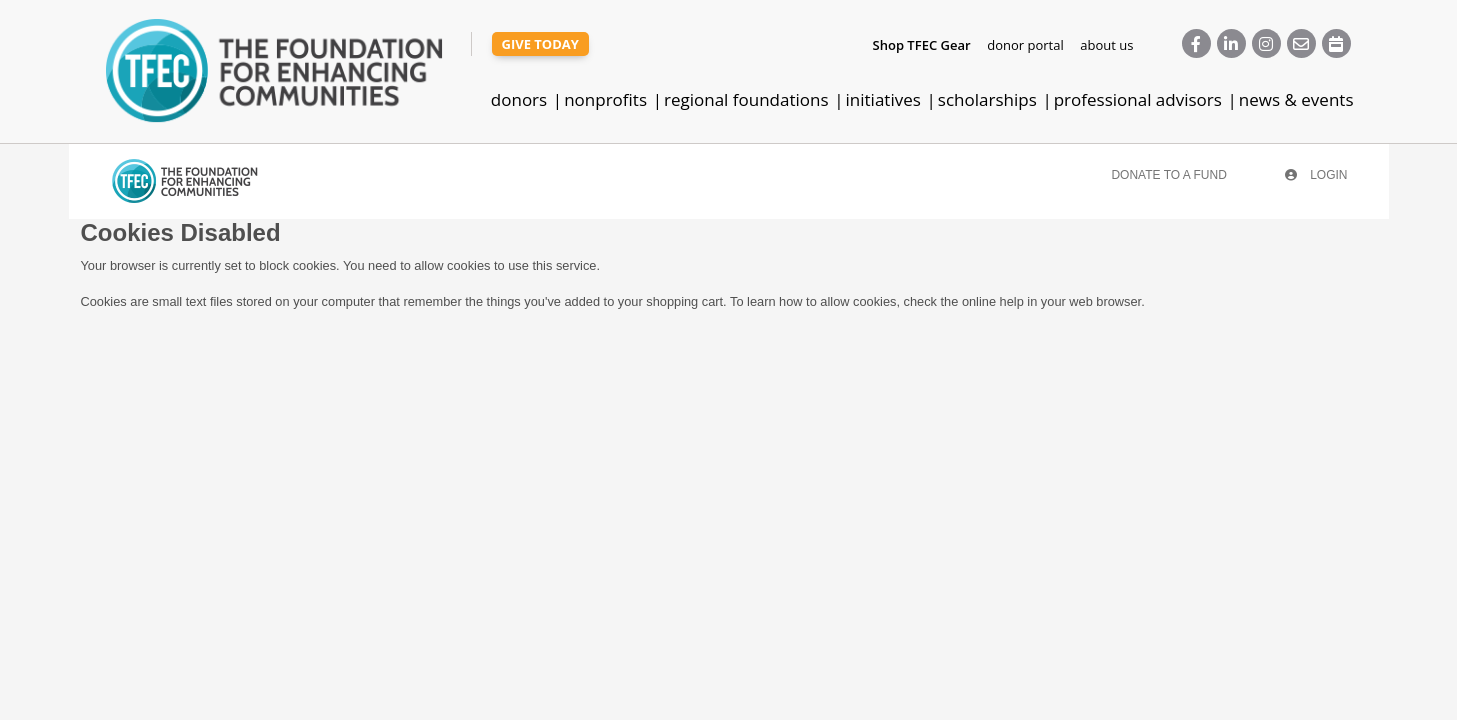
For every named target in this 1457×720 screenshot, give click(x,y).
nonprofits (605, 99)
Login (1316, 175)
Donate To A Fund (1168, 175)
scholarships (987, 99)
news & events (1296, 99)
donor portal (1025, 45)
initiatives (883, 99)
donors (519, 99)
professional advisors (1138, 99)
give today (540, 44)
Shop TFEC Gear (922, 45)
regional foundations (746, 99)
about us (1106, 45)
